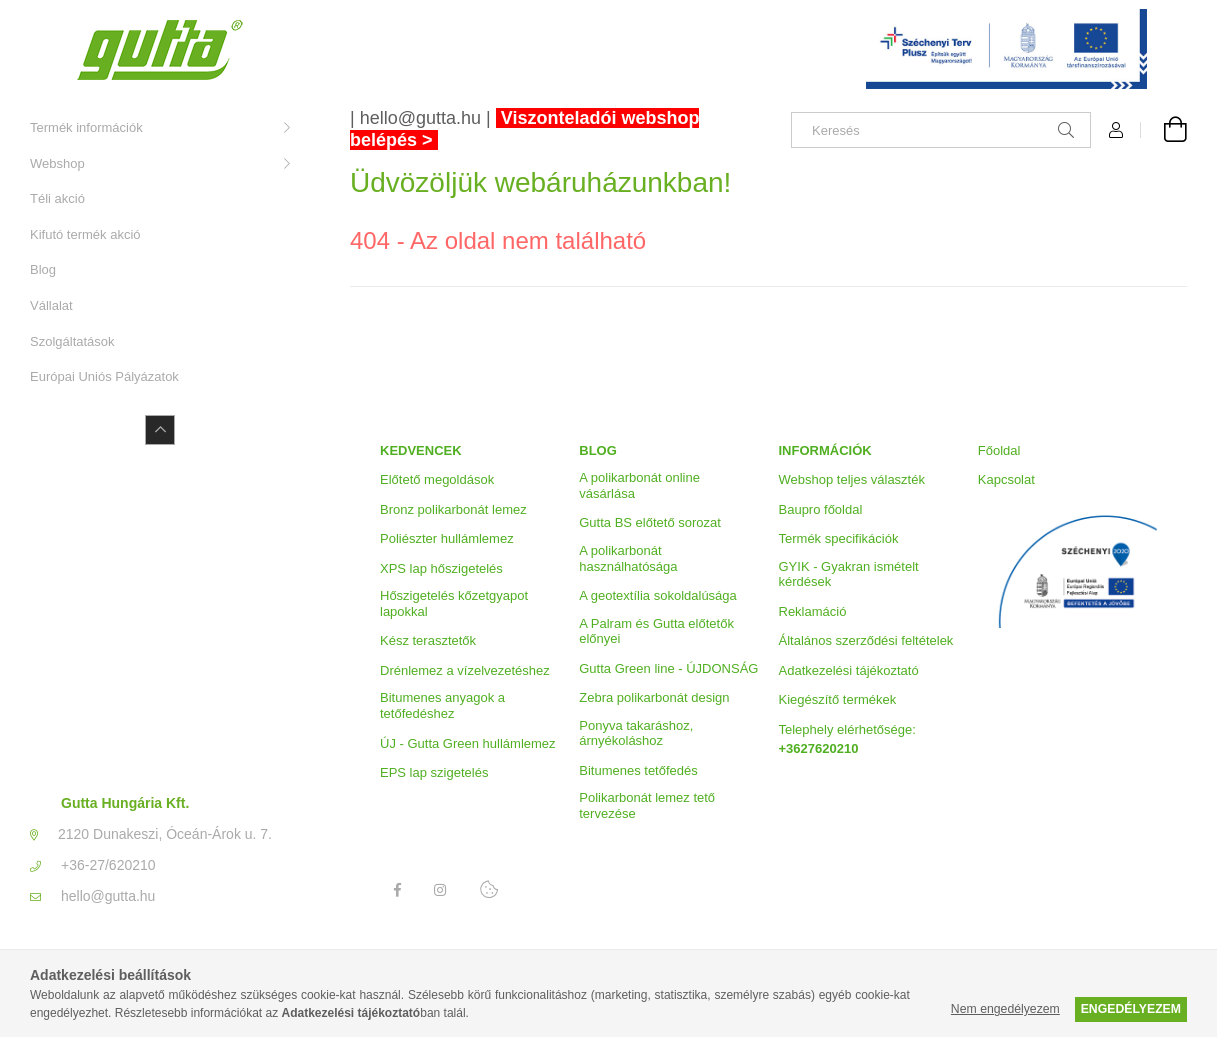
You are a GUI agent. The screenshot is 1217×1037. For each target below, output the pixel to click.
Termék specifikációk (839, 538)
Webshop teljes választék (852, 479)
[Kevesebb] (160, 430)
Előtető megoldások (437, 479)
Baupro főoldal (821, 509)
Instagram (441, 890)
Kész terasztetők (428, 640)
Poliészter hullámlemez (447, 538)
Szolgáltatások (72, 341)
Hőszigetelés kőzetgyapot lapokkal (454, 603)
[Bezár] (1172, 20)
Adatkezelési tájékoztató (849, 670)
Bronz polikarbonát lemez (453, 509)
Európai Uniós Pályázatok (104, 376)
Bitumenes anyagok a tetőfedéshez (442, 705)
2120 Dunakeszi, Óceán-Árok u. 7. (165, 834)
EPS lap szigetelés (434, 772)
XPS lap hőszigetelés (441, 568)
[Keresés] (941, 130)
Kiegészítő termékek (838, 699)
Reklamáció (813, 611)
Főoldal (999, 450)
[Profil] (1116, 130)
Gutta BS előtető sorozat (650, 522)
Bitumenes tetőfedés (638, 770)
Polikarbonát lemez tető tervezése (647, 805)
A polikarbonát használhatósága (628, 558)
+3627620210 (819, 748)
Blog (43, 269)
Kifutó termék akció (85, 234)
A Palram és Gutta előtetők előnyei (656, 631)
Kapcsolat (1006, 479)
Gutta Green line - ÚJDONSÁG (668, 668)
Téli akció (57, 198)
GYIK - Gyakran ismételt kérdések (849, 574)
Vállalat (51, 305)
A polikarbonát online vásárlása (639, 485)
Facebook (397, 890)
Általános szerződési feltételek (866, 640)
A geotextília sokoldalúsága (658, 595)
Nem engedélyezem (1005, 1009)
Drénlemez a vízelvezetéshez (465, 670)
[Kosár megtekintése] (1164, 130)
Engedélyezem (1131, 1009)
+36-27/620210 (108, 865)
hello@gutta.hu (108, 896)
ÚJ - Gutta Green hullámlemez (468, 743)
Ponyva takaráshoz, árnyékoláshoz (636, 733)
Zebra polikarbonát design (654, 697)
